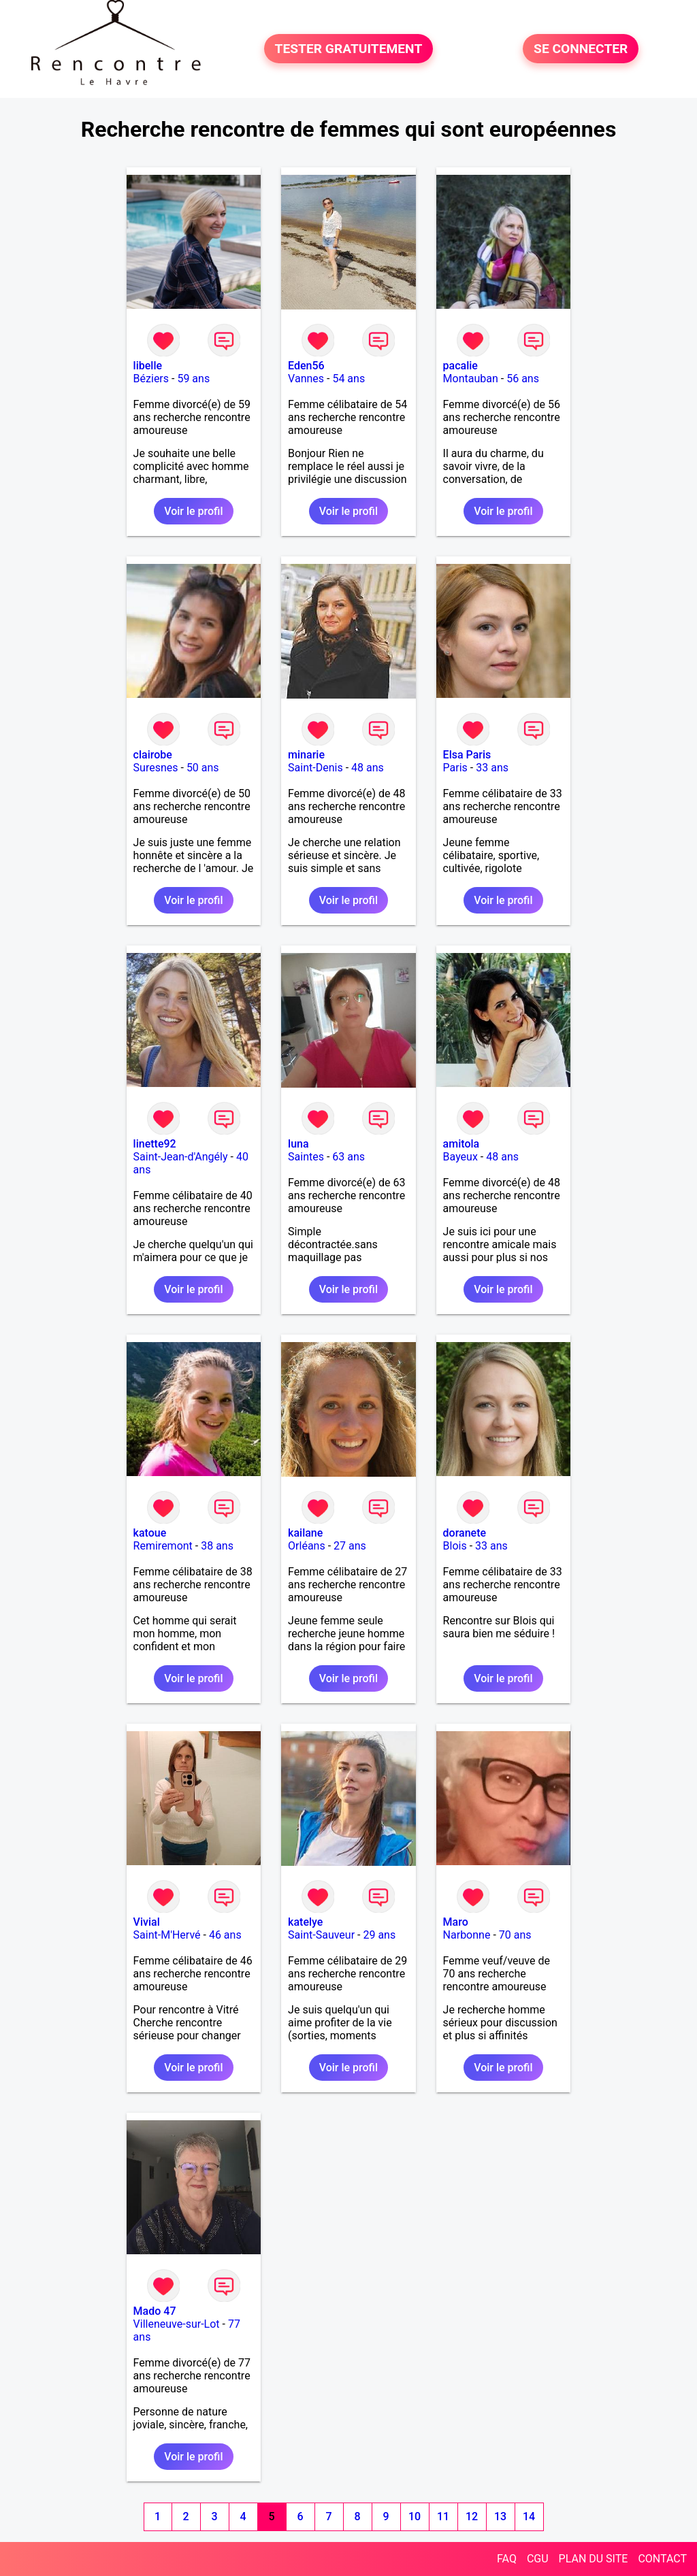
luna (298, 1143)
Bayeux (460, 1156)
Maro (455, 1922)
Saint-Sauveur (321, 1934)
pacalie (460, 365)
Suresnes (155, 767)
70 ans (515, 1934)
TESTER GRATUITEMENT (349, 48)
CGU (538, 2558)
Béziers (151, 378)
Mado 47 (154, 2311)
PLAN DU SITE (593, 2558)
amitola (461, 1143)
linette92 (154, 1143)
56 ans (522, 378)
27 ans (350, 1545)
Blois (455, 1545)
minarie (306, 754)
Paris (455, 767)
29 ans (379, 1934)
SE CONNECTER (581, 48)
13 (500, 2516)
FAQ (507, 2558)
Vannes (306, 378)
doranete (464, 1532)
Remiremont (163, 1545)
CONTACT (662, 2558)
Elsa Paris (467, 754)
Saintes (306, 1156)
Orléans (306, 1545)
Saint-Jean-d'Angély (180, 1156)
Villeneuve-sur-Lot (176, 2324)
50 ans (203, 767)
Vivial (146, 1922)
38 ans (217, 1545)
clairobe (152, 754)
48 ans (367, 767)
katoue (150, 1532)
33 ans (492, 767)
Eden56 (306, 365)
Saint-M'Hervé (167, 1934)
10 (414, 2516)
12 (472, 2516)
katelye (305, 1922)
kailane (305, 1532)
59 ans (193, 378)
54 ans (348, 378)
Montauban (470, 378)
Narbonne (467, 1934)
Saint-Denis (315, 767)
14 (529, 2516)
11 (443, 2516)
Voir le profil (193, 511)
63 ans (348, 1156)
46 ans (225, 1934)
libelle (147, 365)
